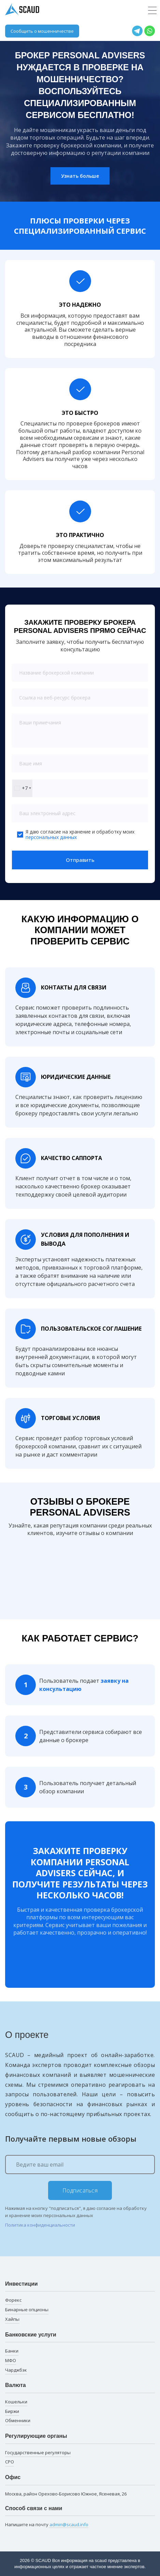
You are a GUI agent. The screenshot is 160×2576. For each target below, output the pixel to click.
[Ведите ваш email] (80, 2164)
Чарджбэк (16, 2370)
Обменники (17, 2420)
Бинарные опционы (26, 2309)
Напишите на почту (46, 2524)
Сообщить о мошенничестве (42, 31)
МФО (10, 2360)
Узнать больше (80, 176)
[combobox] (22, 788)
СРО (9, 2462)
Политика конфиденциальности (40, 2225)
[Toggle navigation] (152, 10)
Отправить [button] (80, 859)
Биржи (12, 2411)
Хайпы (12, 2319)
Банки (11, 2351)
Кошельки (16, 2402)
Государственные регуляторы (38, 2452)
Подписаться (80, 2190)
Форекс (13, 2300)
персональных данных (51, 837)
